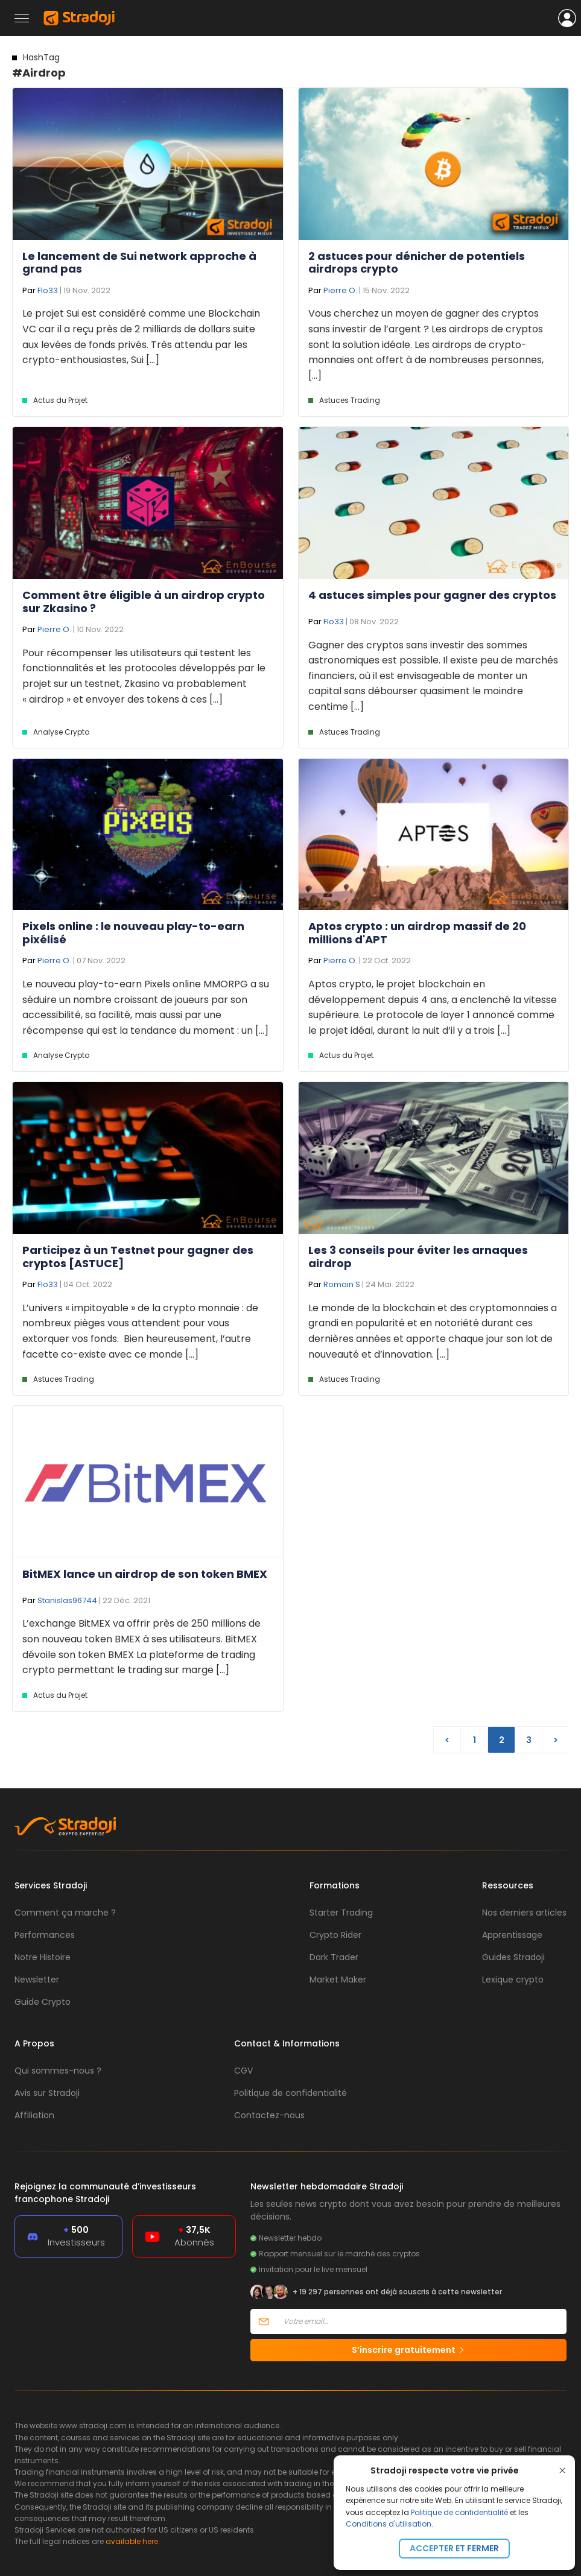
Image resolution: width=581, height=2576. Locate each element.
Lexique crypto (513, 1979)
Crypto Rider (335, 1935)
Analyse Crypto (61, 732)
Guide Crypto (42, 2002)
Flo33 (47, 290)
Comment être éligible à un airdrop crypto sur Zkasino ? (143, 601)
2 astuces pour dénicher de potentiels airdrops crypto (416, 262)
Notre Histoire (42, 1957)
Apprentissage (512, 1935)
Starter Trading (341, 1913)
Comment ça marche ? (65, 1913)
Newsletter (36, 1979)
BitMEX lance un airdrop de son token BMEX (144, 1573)
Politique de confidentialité (459, 2512)
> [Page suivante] (555, 1740)
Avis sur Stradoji (47, 2093)
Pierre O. (340, 290)
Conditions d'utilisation (388, 2524)
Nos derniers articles (524, 1913)
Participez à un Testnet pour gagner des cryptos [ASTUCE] (137, 1256)
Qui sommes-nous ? (57, 2071)
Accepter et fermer (454, 2548)
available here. (133, 2541)
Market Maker (338, 1979)
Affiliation (34, 2115)
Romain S (341, 1284)
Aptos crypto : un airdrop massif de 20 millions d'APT (417, 933)
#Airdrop (39, 65)
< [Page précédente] (447, 1740)
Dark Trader (334, 1957)
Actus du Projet (60, 400)
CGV (243, 2071)
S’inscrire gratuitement (409, 2350)
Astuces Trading (349, 400)
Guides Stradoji (513, 1957)
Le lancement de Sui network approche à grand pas (139, 262)
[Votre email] (421, 2321)
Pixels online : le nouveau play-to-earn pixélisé (133, 933)
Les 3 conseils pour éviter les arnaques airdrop (418, 1256)
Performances (44, 1935)
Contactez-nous (269, 2115)
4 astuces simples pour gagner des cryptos (432, 595)
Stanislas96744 (67, 1600)
